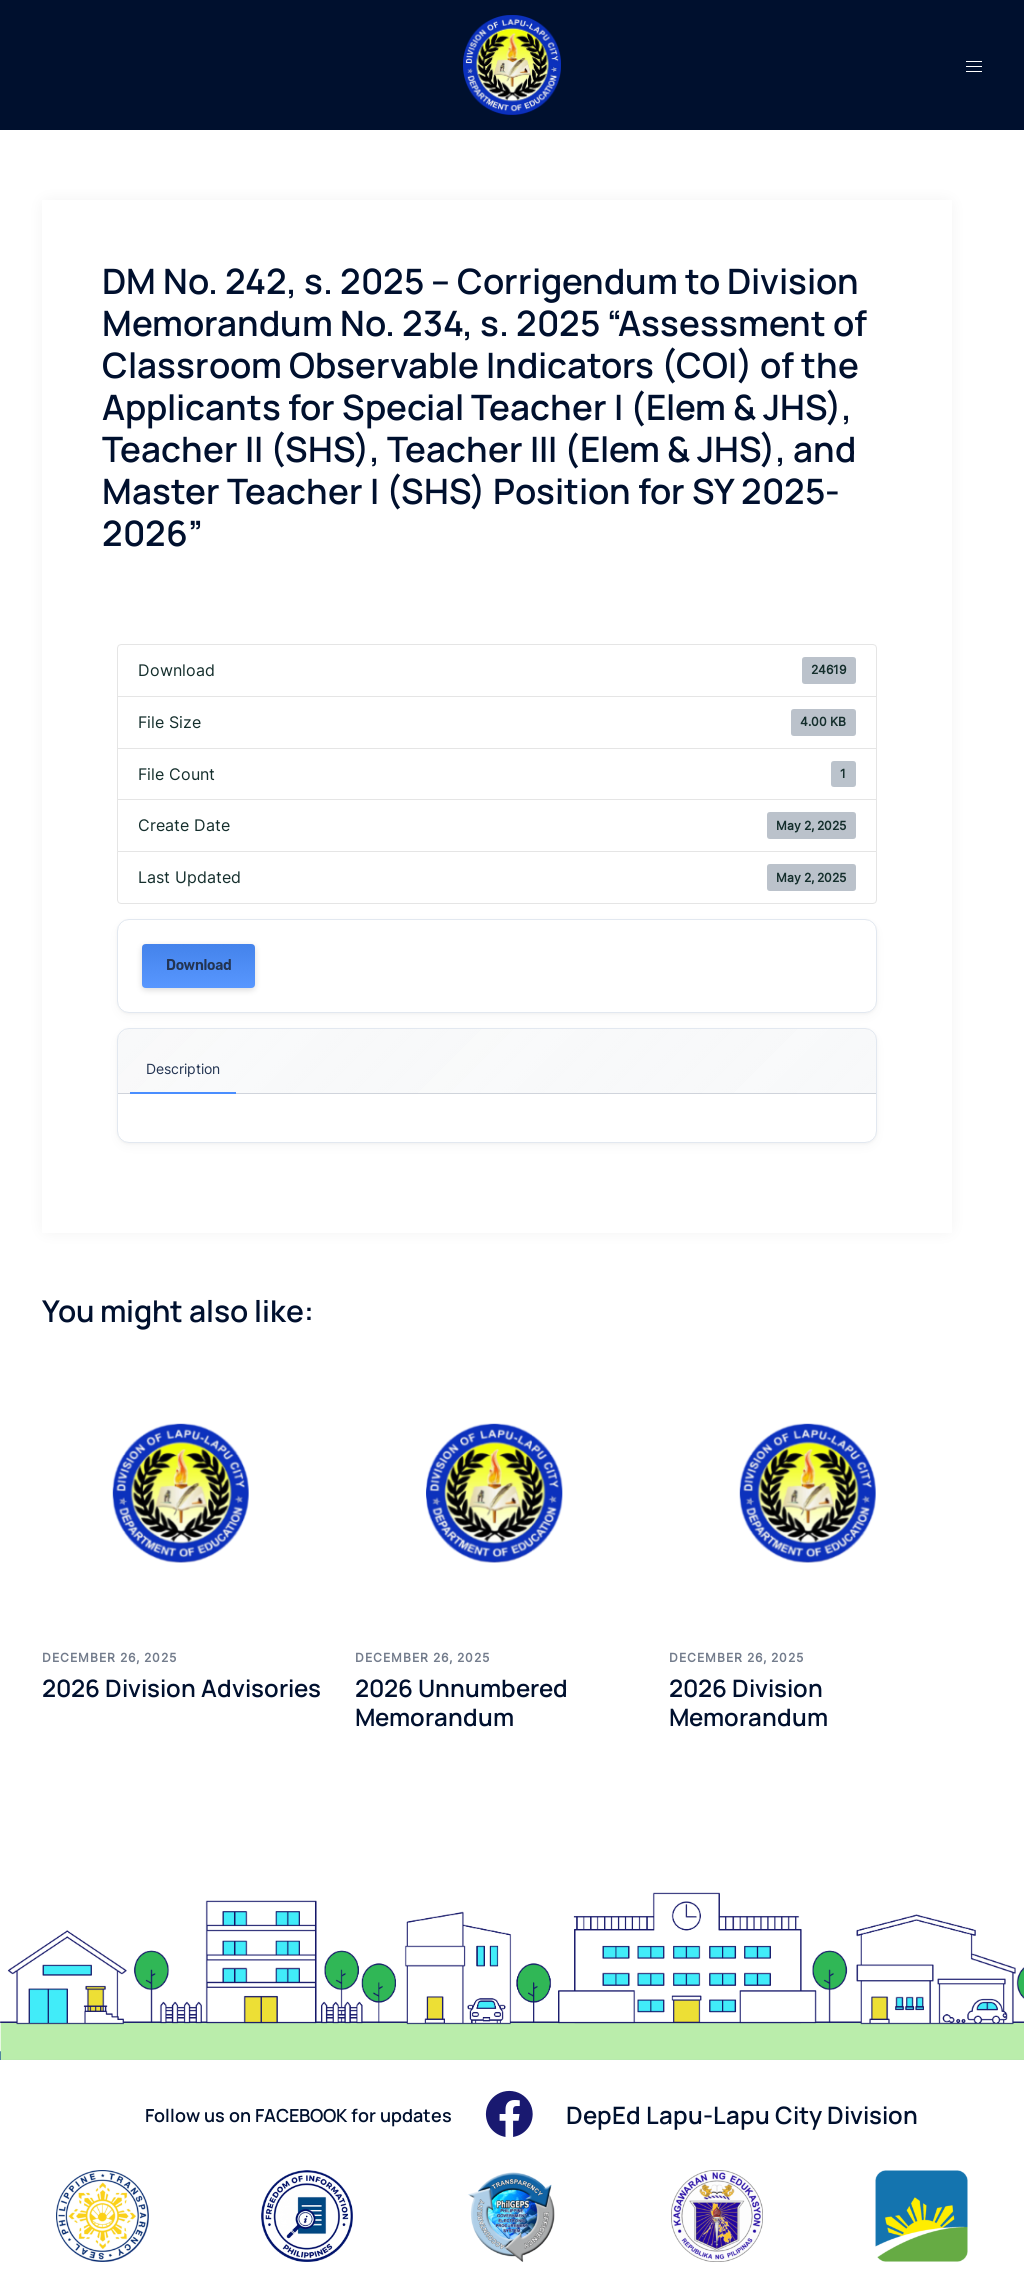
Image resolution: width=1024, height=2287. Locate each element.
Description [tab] (183, 1068)
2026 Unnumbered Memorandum (461, 1702)
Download (198, 965)
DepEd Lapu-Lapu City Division (742, 2114)
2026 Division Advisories (181, 1687)
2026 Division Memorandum (748, 1702)
